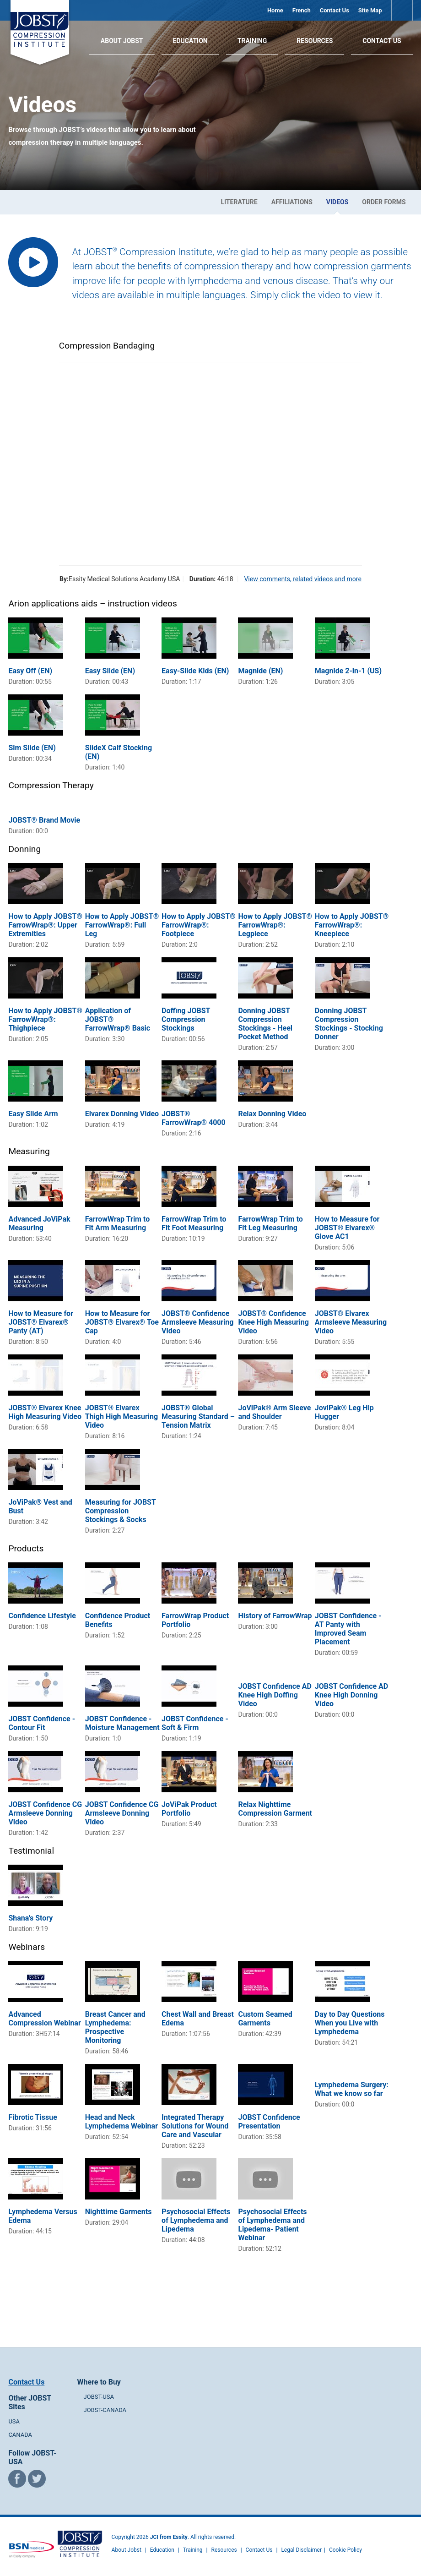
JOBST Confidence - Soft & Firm (195, 1723)
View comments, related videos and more (302, 579)
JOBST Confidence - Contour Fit (41, 1723)
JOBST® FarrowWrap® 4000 (194, 1118)
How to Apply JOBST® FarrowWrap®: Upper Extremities (45, 925)
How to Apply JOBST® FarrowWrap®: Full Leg (122, 925)
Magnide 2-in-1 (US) (348, 670)
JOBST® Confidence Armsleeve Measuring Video (197, 1322)
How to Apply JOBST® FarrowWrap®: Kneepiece (352, 925)
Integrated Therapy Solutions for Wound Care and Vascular (195, 2126)
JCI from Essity (169, 2537)
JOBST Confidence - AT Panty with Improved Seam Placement (348, 1628)
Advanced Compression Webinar (44, 2018)
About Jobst (126, 2550)
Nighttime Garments (118, 2211)
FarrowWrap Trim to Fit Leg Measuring (270, 1223)
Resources (315, 40)
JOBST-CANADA (105, 2410)
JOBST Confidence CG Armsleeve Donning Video (45, 1813)
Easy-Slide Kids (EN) (195, 670)
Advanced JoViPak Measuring (39, 1223)
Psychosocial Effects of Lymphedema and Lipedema (196, 2220)
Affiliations (292, 202)
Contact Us (334, 10)
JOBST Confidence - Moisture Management (122, 1723)
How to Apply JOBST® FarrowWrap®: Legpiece (275, 925)
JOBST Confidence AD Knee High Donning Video (351, 1695)
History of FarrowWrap (275, 1615)
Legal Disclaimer (301, 2550)
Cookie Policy (345, 2550)
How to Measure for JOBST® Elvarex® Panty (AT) (40, 1322)
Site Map (370, 10)
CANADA (20, 2434)
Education (190, 40)
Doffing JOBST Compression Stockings (186, 1019)
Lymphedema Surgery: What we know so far (352, 2089)
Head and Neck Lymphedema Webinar (121, 2121)
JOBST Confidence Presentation (269, 2121)
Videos (337, 202)
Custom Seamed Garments (265, 2018)
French (301, 10)
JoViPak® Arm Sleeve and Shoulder (274, 1412)
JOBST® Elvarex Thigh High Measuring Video (121, 1416)
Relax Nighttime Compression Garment (275, 1808)
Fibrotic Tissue (32, 2117)
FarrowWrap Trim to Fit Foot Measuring (194, 1223)
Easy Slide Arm (33, 1113)
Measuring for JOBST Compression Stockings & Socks (120, 1511)
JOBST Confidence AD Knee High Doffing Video (274, 1695)
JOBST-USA (99, 2396)
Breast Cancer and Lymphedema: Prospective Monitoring (115, 2027)
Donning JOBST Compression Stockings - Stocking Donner (349, 1023)
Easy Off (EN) (30, 670)
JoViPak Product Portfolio (189, 1808)
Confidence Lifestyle (42, 1615)
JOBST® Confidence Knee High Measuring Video (273, 1322)
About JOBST (122, 40)
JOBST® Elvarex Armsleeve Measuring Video (351, 1322)
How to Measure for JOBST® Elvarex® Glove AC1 (347, 1228)
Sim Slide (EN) (31, 747)
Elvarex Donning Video (122, 1113)
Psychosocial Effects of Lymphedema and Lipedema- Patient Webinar (272, 2224)
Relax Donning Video (272, 1113)
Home (275, 10)
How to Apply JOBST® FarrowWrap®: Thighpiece (45, 1019)
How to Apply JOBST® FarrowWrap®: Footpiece (199, 925)
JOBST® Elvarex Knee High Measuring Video (44, 1412)
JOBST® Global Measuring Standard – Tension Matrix (198, 1416)
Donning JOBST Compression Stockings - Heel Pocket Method (265, 1023)
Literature (239, 202)
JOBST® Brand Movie (44, 820)
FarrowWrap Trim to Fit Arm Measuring (117, 1223)
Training (252, 40)
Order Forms (383, 202)
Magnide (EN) (260, 670)
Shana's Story (30, 1918)
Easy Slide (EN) (110, 670)
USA (14, 2421)
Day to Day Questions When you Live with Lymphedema (350, 2023)
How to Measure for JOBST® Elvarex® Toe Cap (122, 1322)
